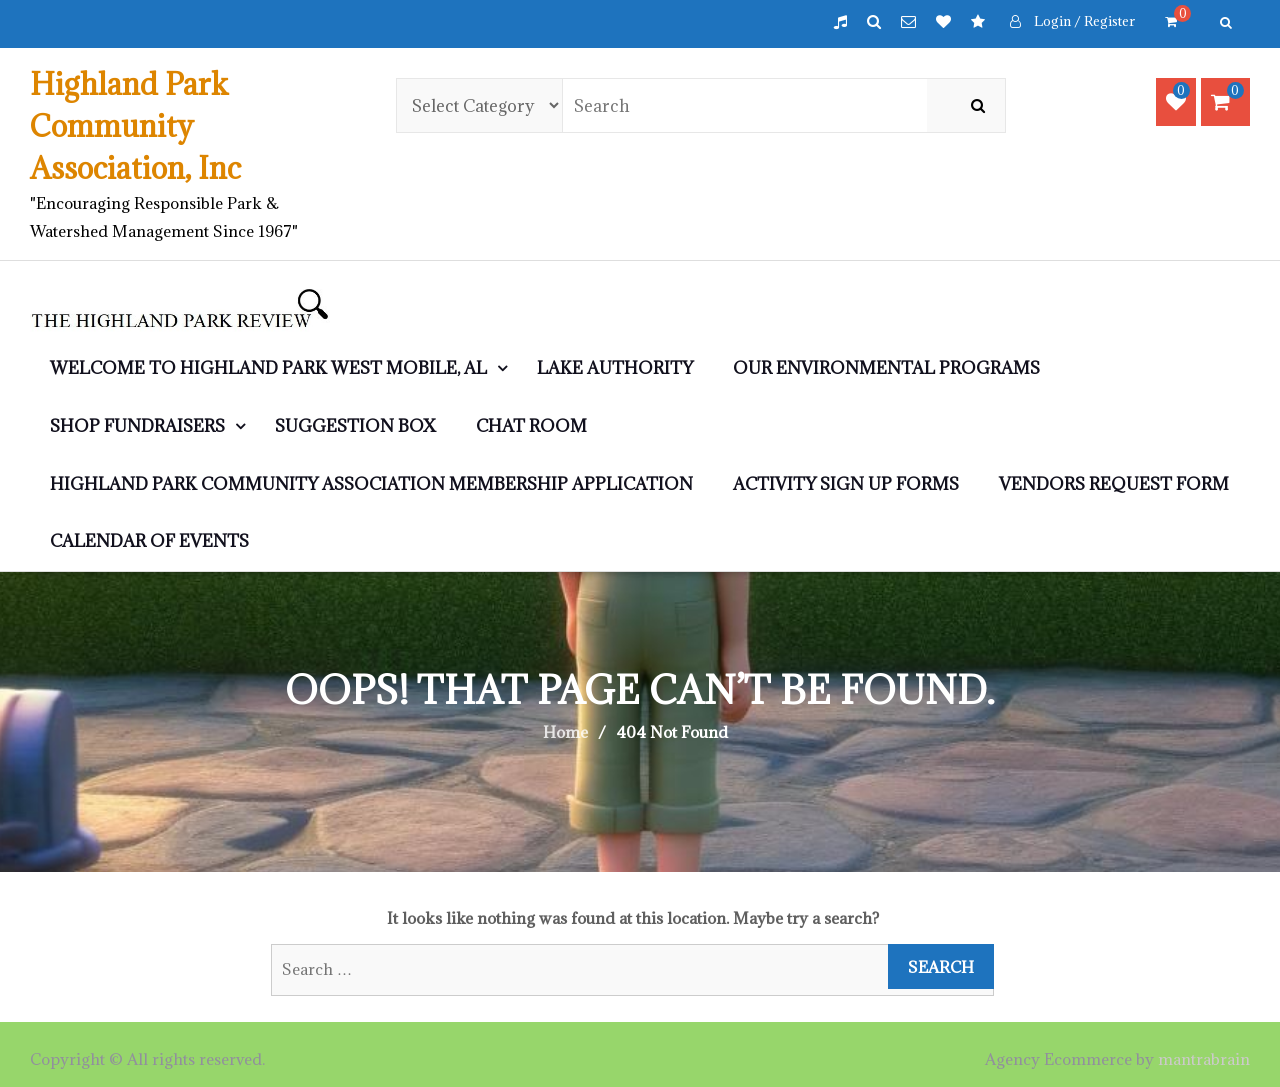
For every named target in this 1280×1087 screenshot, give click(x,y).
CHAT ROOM (531, 426)
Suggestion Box (355, 426)
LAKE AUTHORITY (615, 368)
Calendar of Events (149, 541)
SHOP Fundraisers (137, 426)
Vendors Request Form (1114, 484)
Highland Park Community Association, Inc (135, 126)
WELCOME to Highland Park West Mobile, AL (268, 368)
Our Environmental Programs (886, 368)
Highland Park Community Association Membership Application (371, 484)
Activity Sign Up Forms (846, 484)
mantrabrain (1204, 1059)
